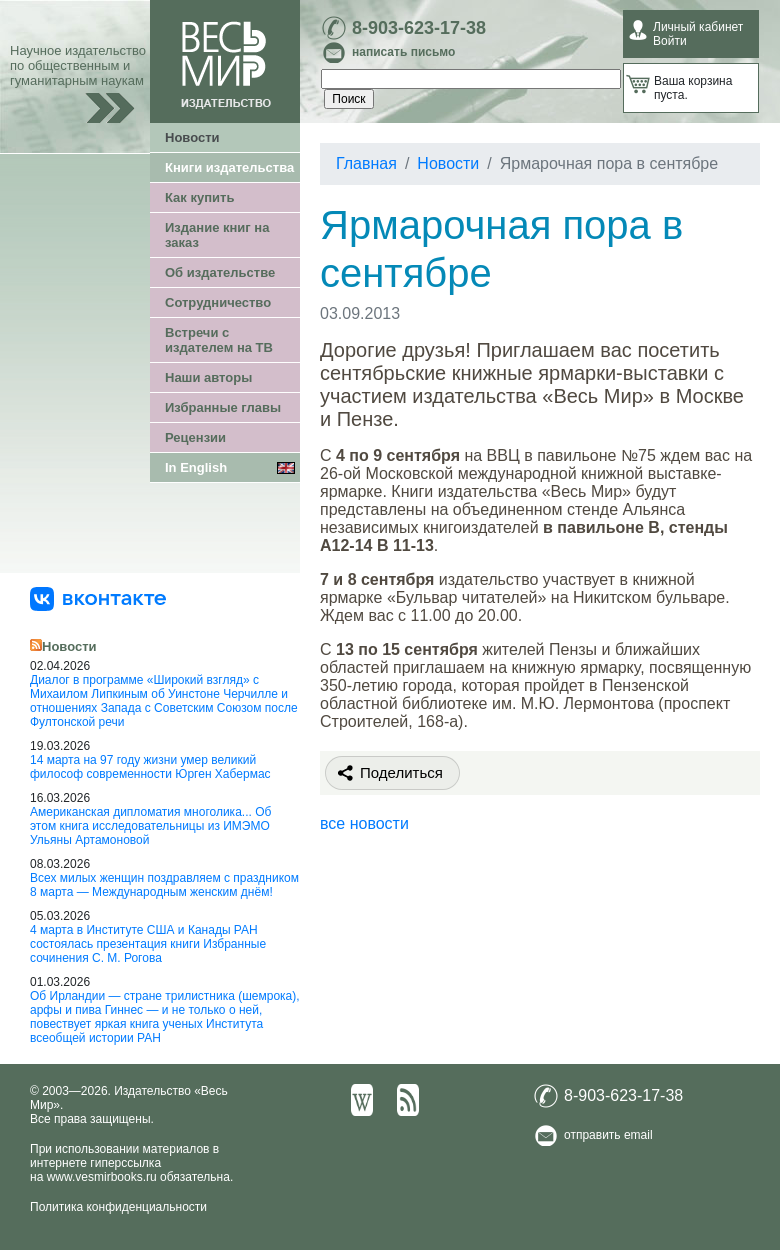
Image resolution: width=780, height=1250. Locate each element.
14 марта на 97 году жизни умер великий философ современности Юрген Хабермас (150, 767)
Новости (192, 137)
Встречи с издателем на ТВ (219, 340)
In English (196, 467)
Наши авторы (208, 377)
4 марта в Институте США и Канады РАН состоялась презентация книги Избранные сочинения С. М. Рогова (148, 944)
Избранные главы (223, 407)
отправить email (608, 1135)
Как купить (199, 197)
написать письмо (403, 52)
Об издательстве (220, 272)
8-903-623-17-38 (419, 28)
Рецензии (195, 437)
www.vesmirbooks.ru (102, 1177)
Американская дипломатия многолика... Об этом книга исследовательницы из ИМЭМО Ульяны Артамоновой (150, 826)
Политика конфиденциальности (118, 1207)
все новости (364, 823)
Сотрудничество (218, 302)
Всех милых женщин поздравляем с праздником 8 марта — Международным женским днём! (164, 885)
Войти (670, 41)
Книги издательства (229, 167)
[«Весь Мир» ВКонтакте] (98, 598)
